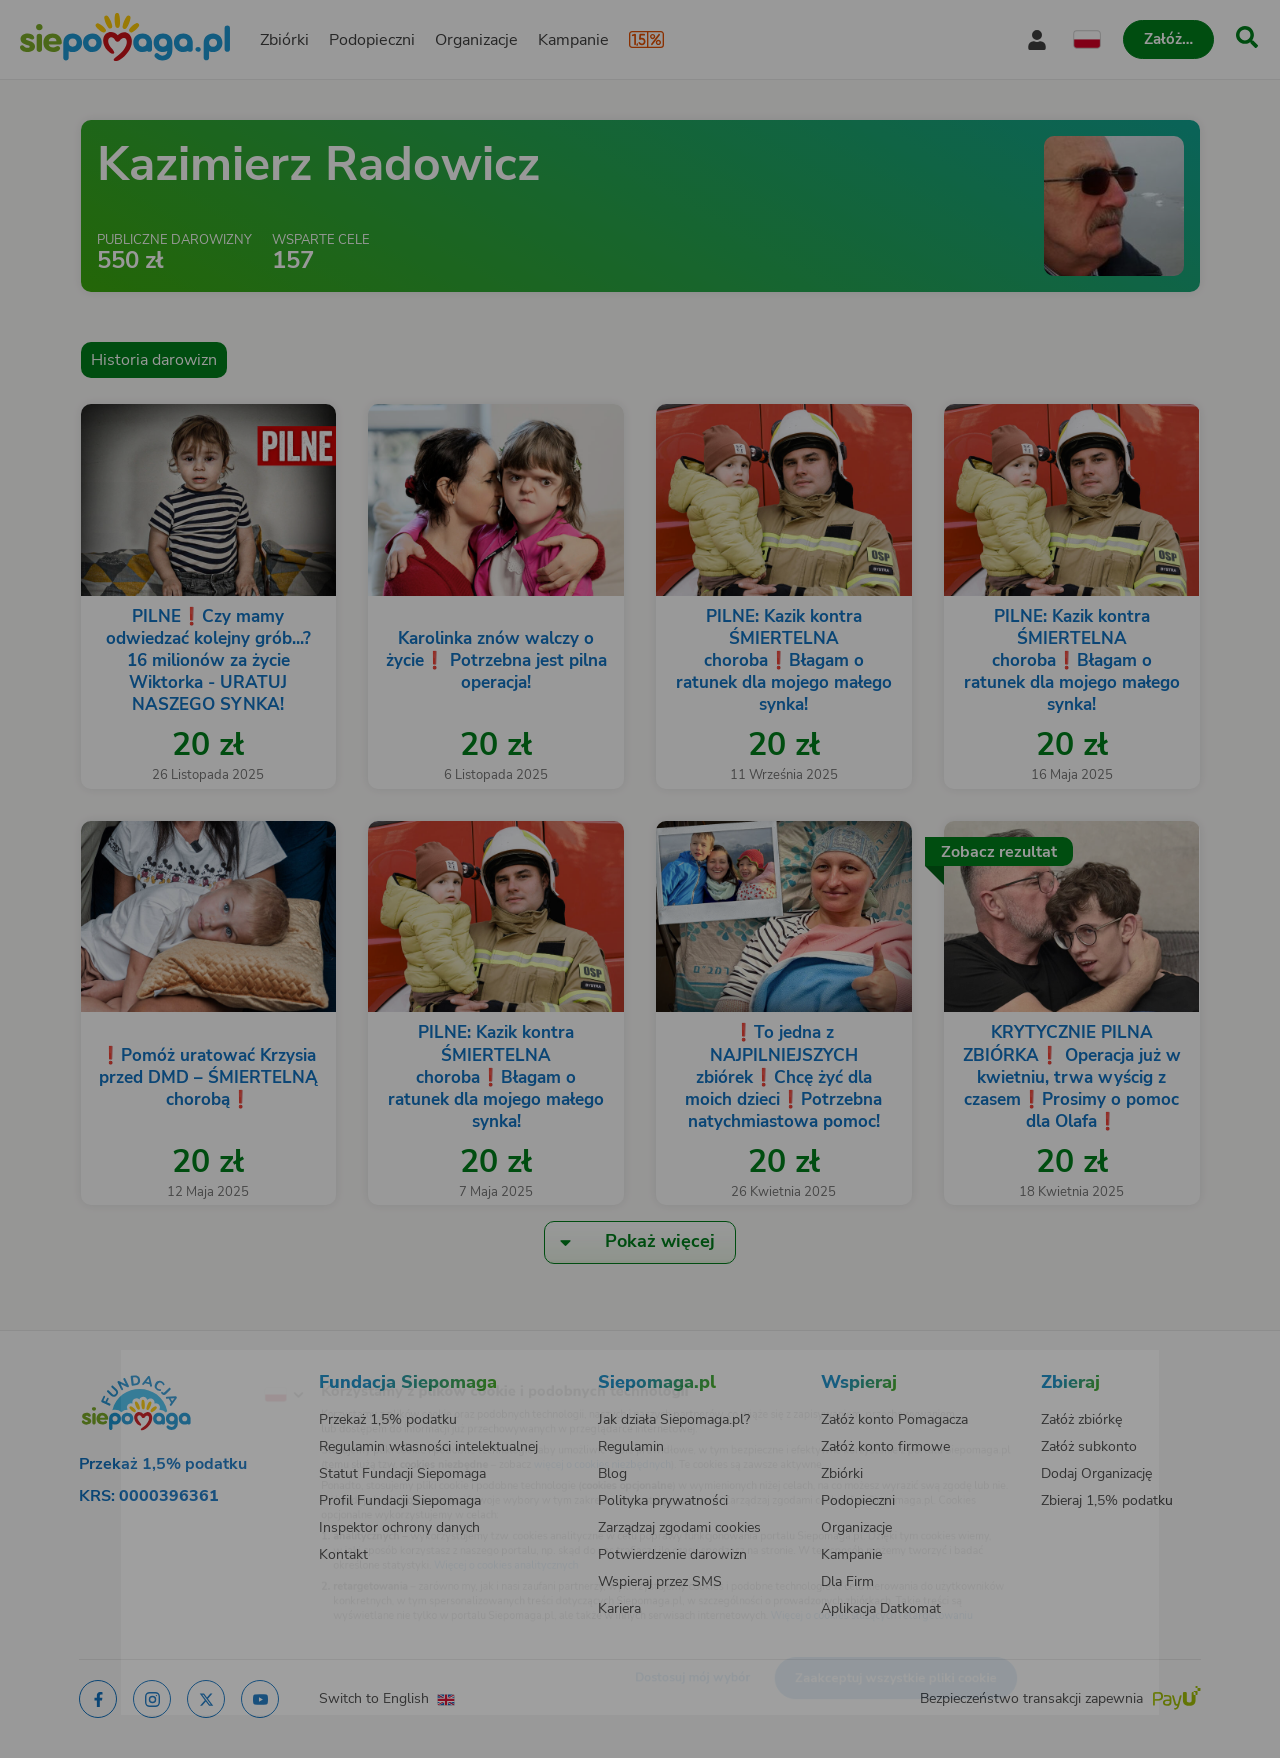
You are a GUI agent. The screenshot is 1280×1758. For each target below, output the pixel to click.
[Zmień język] (201, 1363)
